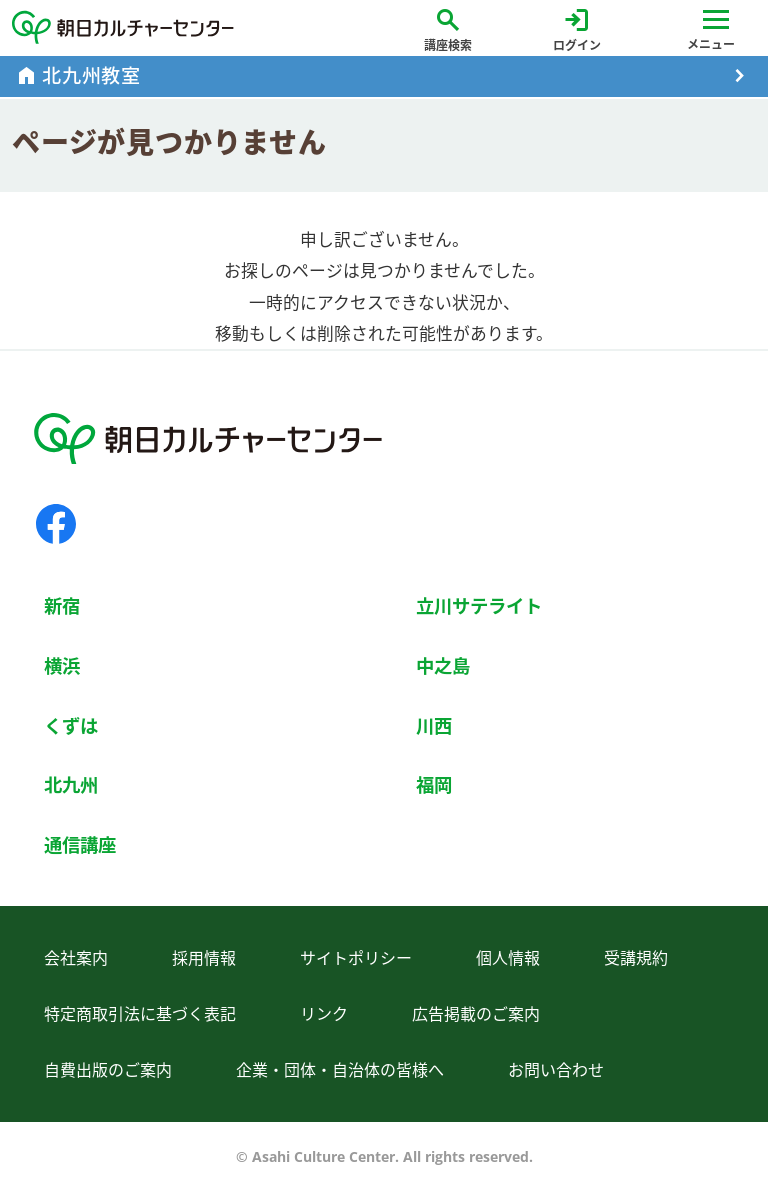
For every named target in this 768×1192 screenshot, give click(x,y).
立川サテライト (479, 605)
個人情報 (508, 958)
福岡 (434, 784)
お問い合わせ (556, 1070)
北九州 (71, 784)
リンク (324, 1014)
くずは (71, 725)
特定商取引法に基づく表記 (140, 1014)
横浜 (62, 665)
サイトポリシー (356, 958)
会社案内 (76, 958)
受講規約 (636, 958)
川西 (434, 725)
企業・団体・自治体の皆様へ (340, 1070)
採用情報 (204, 958)
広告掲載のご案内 (476, 1014)
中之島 (443, 665)
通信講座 (80, 844)
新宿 (62, 605)
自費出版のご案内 (108, 1070)
